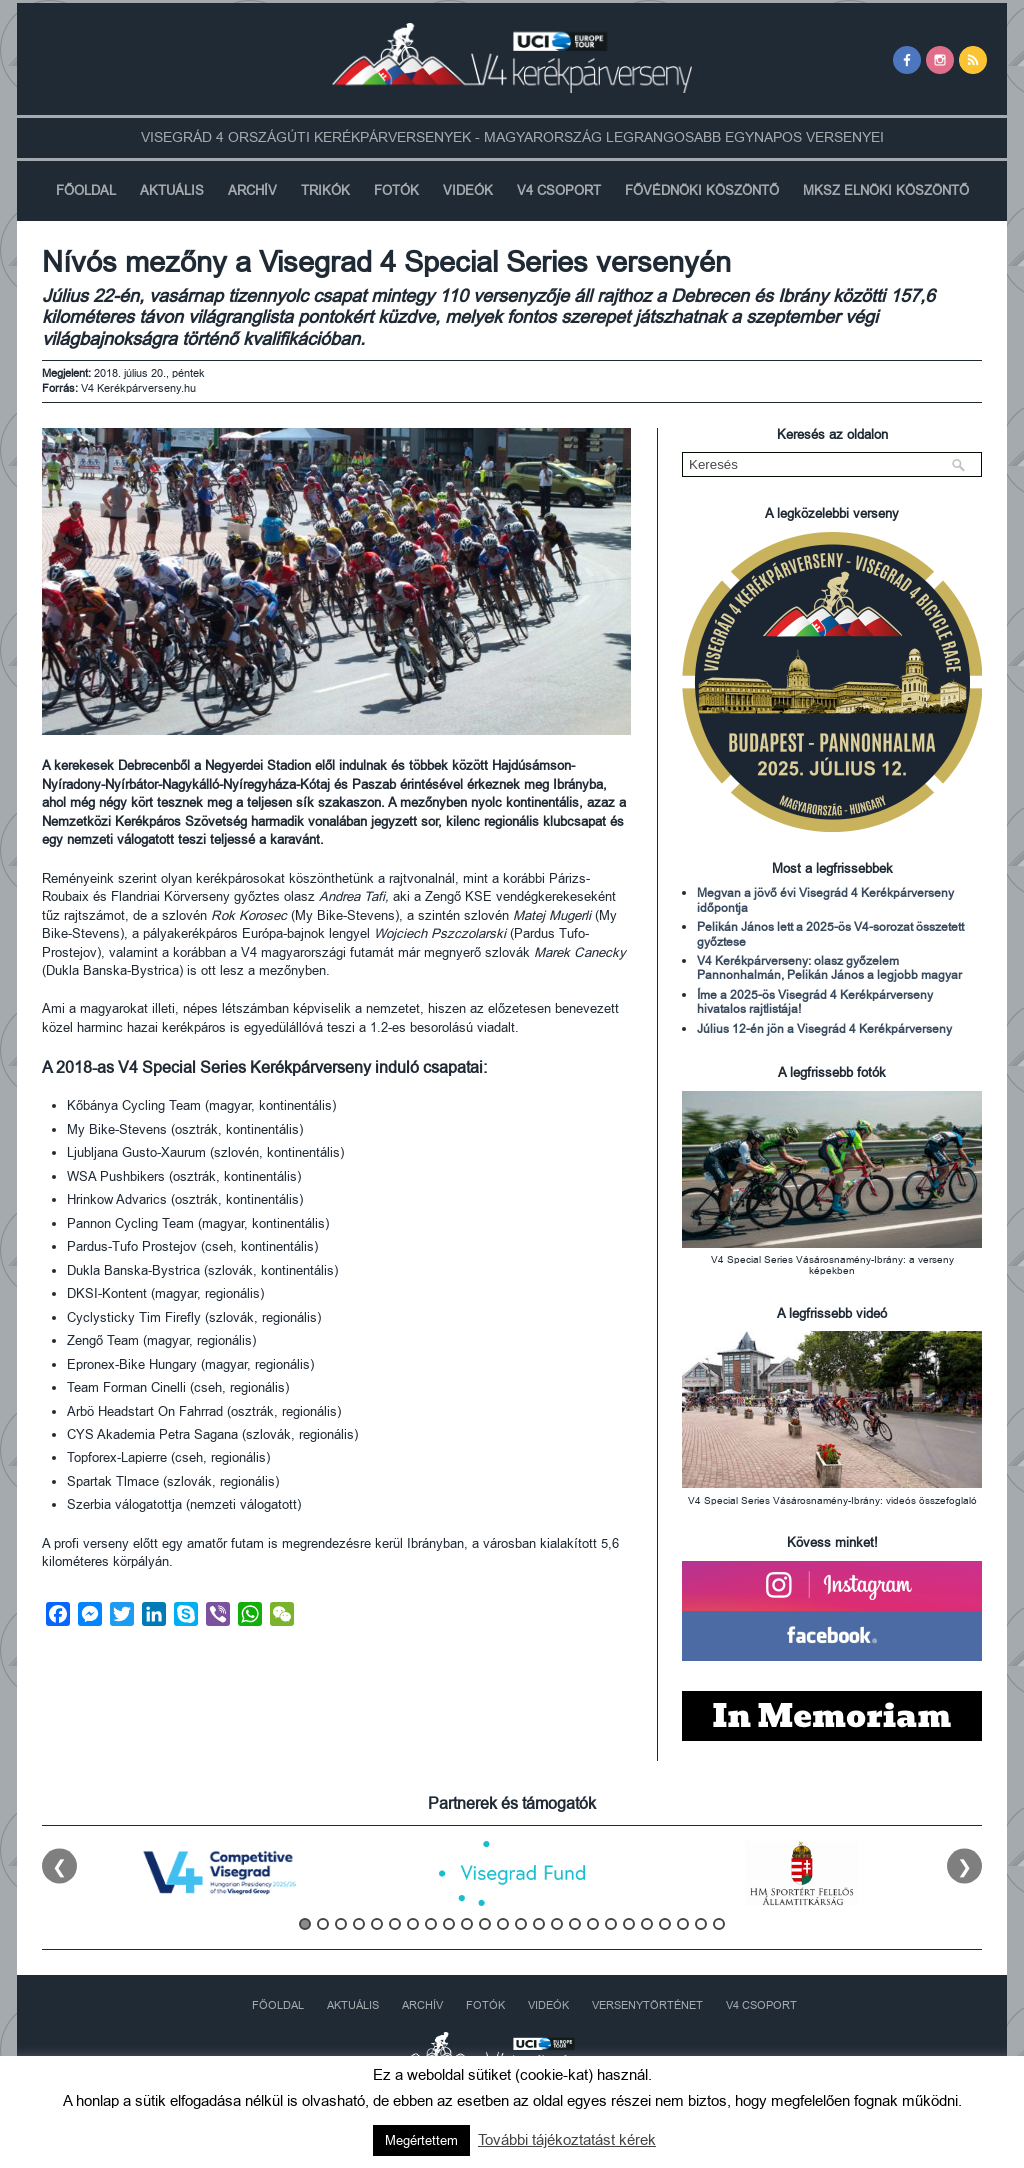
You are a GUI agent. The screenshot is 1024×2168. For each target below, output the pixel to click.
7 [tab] (413, 1924)
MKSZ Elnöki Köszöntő (886, 190)
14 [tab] (539, 1924)
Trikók (325, 190)
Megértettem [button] (421, 2140)
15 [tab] (557, 1924)
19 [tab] (629, 1924)
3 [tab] (341, 1924)
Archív (252, 190)
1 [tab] (305, 1924)
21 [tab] (665, 1924)
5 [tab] (377, 1924)
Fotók (396, 190)
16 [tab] (575, 1924)
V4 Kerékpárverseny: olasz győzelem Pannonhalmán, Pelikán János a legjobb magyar (829, 968)
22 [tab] (683, 1924)
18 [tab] (611, 1924)
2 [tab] (323, 1924)
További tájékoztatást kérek (567, 2140)
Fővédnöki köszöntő (702, 190)
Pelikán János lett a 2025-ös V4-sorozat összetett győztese (830, 934)
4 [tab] (359, 1924)
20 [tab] (647, 1924)
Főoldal (86, 190)
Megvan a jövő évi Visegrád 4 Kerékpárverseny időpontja (825, 900)
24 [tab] (719, 1924)
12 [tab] (503, 1924)
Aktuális (172, 190)
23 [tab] (701, 1924)
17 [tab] (593, 1924)
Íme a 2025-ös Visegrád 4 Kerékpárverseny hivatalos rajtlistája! (815, 1002)
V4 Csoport (559, 190)
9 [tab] (449, 1924)
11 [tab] (485, 1924)
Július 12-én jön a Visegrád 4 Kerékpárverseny (824, 1029)
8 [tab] (431, 1924)
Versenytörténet (647, 2005)
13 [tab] (521, 1924)
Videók (468, 190)
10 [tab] (467, 1924)
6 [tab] (395, 1924)
